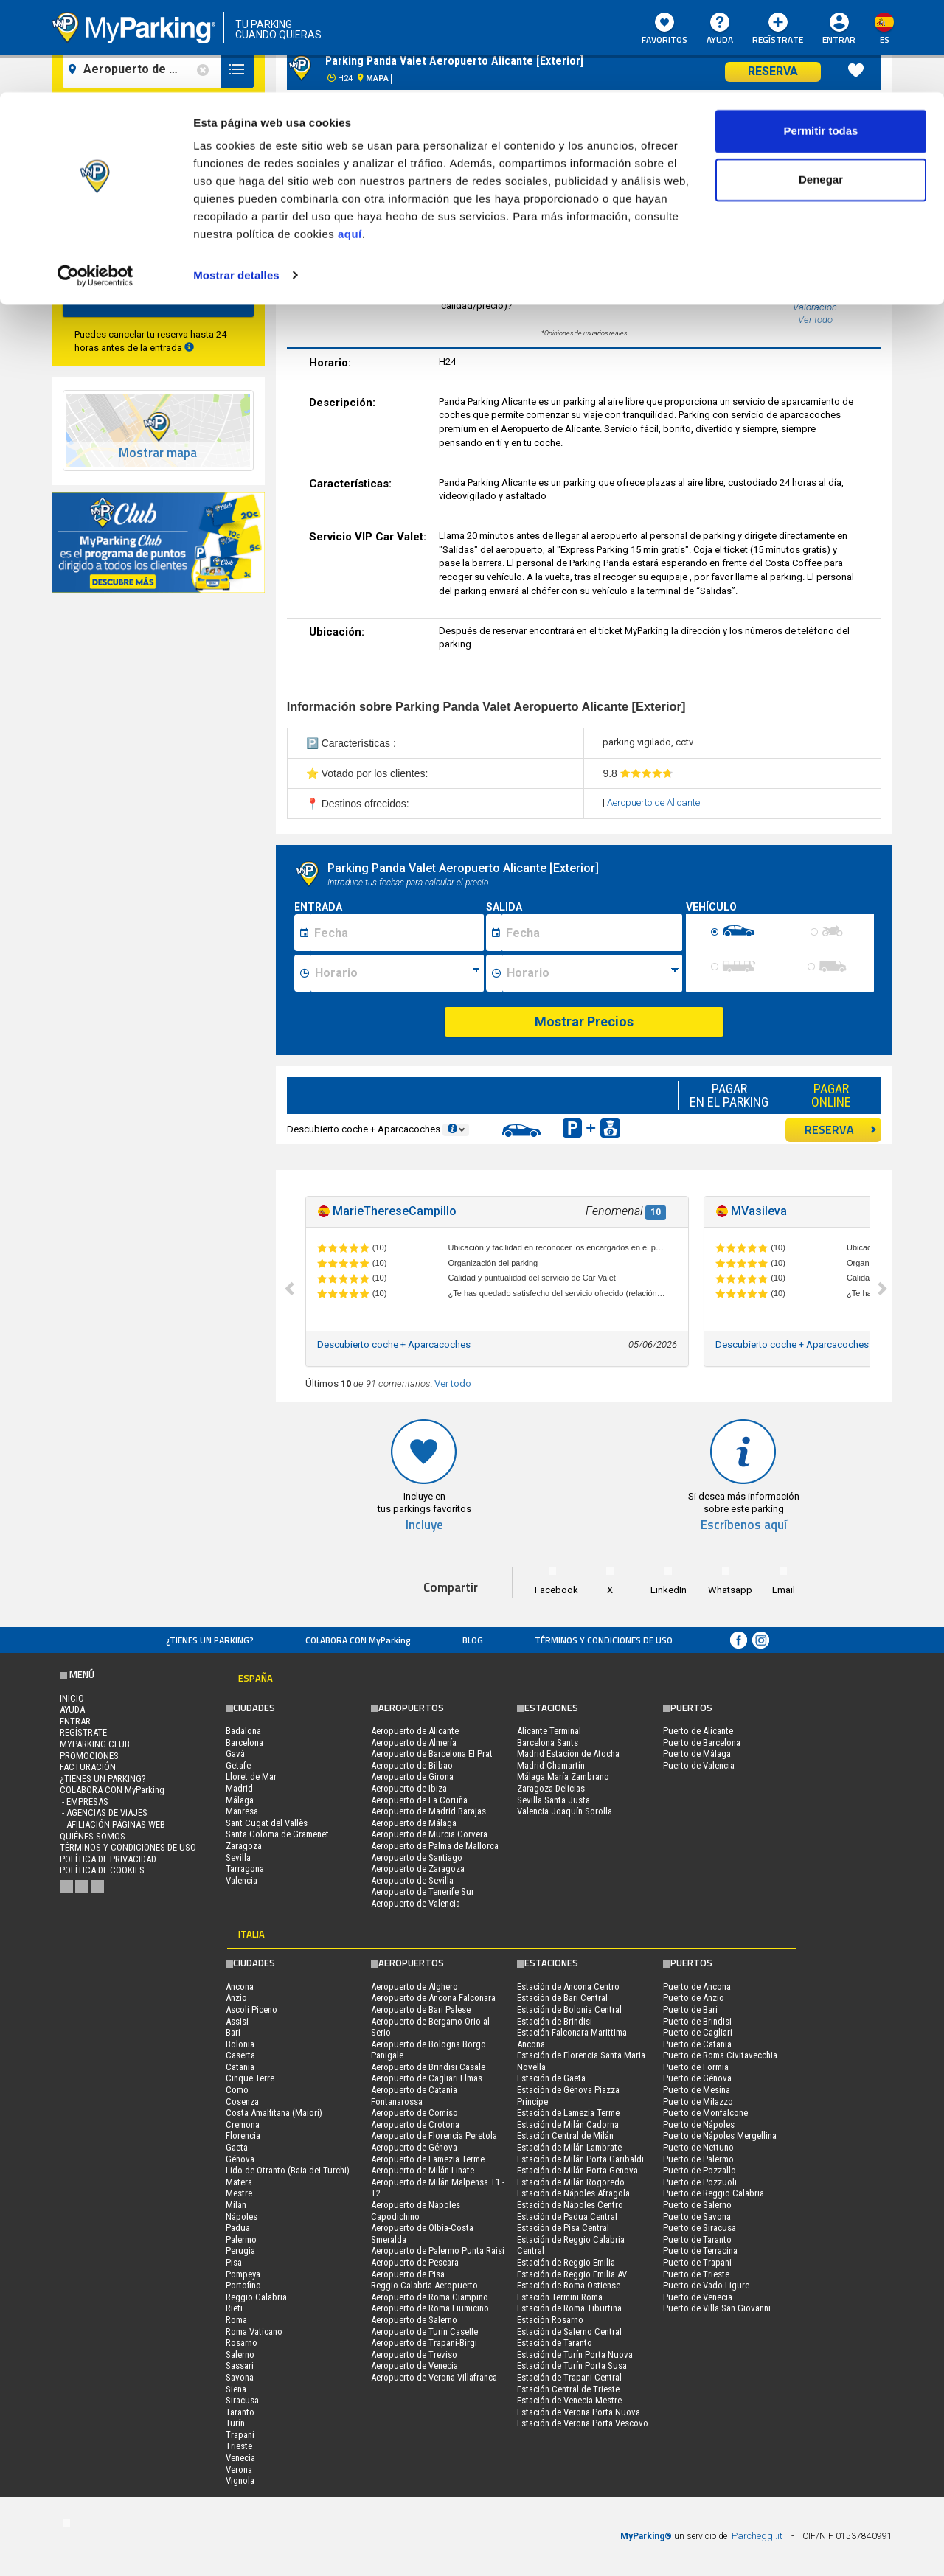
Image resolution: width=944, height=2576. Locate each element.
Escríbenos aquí (744, 1525)
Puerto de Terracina (700, 2250)
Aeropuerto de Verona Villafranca (434, 2377)
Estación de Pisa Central (563, 2227)
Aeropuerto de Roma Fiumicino (430, 2308)
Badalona (243, 1730)
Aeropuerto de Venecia (414, 2365)
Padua (238, 2227)
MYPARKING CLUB (95, 1744)
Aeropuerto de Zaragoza (418, 1868)
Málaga (240, 1800)
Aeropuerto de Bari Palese (421, 2009)
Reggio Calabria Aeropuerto (424, 2285)
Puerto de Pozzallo (699, 2170)
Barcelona (244, 1742)
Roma (236, 2319)
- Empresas (84, 1801)
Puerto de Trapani (697, 2262)
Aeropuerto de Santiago (416, 1857)
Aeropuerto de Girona (412, 1776)
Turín (235, 2423)
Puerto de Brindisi (697, 2021)
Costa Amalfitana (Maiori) (274, 2112)
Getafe (238, 1765)
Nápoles (241, 2216)
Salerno (240, 2354)
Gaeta (237, 2147)
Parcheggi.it (757, 2535)
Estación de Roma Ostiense (568, 2285)
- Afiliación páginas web (112, 1824)
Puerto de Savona (697, 2216)
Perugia (240, 2250)
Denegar (821, 87)
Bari (233, 2032)
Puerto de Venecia (697, 2296)
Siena (236, 2389)
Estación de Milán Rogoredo (571, 2181)
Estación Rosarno (550, 2319)
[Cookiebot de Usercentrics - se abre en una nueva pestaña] (95, 183)
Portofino (243, 2285)
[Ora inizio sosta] (397, 973)
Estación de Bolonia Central (569, 2009)
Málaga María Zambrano (563, 1776)
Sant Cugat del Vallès (267, 1822)
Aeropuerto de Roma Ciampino (429, 2296)
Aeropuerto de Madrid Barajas (428, 1811)
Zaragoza (244, 1845)
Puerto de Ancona (697, 1986)
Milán (236, 2204)
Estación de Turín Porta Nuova (575, 2354)
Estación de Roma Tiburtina (569, 2308)
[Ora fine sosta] (592, 973)
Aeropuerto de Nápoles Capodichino (415, 2210)
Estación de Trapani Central (569, 2377)
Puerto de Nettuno (698, 2147)
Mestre (239, 2193)
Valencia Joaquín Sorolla (564, 1811)
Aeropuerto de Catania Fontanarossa (414, 2095)
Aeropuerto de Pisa (408, 2274)
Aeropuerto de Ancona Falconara (433, 1997)
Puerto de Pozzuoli (700, 2181)
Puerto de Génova (697, 2078)
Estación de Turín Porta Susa (572, 2365)
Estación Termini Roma (560, 2296)
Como (237, 2089)
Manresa (242, 1811)
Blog (472, 1640)
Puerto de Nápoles (699, 2124)
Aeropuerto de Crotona (415, 2124)
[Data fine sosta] (592, 932)
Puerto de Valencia (699, 1765)
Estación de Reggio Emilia (566, 2262)
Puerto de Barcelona (701, 1742)
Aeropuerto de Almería (414, 1742)
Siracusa (242, 2400)
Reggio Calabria (256, 2296)
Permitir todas (821, 38)
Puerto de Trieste (696, 2274)
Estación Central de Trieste (568, 2389)
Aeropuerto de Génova (414, 2147)
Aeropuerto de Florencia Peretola (434, 2135)
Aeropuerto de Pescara (415, 2262)
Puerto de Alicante (698, 1730)
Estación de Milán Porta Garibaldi (580, 2159)
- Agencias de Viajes (104, 1812)
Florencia (243, 2135)
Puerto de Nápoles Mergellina (720, 2135)
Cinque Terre (250, 2078)
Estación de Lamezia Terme (568, 2112)
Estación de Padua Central (567, 2216)
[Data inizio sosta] (397, 932)
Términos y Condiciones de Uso (604, 1640)
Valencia (241, 1880)
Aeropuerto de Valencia (415, 1903)
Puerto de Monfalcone (705, 2112)
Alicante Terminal (549, 1730)
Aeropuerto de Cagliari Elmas (426, 2078)
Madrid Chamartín (551, 1765)
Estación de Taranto (554, 2342)
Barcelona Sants (547, 1742)
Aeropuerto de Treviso (414, 2354)
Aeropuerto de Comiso (414, 2112)
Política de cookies (102, 1870)
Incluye (424, 1525)
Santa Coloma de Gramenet (277, 1833)
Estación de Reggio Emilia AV (572, 2274)
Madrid (239, 1788)
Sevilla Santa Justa (553, 1800)
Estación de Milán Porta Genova (577, 2170)
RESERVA (841, 1129)
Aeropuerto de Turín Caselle (424, 2331)
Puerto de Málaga (697, 1753)
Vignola (240, 2480)
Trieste (239, 2445)
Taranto (240, 2411)
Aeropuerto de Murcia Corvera (429, 1833)
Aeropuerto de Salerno (414, 2319)
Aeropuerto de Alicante (653, 802)
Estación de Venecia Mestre (569, 2400)
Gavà (235, 1753)
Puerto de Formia (696, 2066)
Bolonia (240, 2044)
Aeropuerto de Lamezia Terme (428, 2159)
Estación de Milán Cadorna (568, 2124)
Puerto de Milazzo (698, 2101)
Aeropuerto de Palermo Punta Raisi (437, 2250)
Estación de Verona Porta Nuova (578, 2411)
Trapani (240, 2434)
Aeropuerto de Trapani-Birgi (424, 2342)
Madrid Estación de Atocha (568, 1753)
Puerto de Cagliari (697, 2032)
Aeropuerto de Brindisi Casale (428, 2066)
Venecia (240, 2457)
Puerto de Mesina (696, 2089)
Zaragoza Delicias (551, 1788)
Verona (239, 2469)
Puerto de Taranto (697, 2239)
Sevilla (238, 1857)
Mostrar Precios (584, 1021)
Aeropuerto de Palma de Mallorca (435, 1845)
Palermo (241, 2239)
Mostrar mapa (158, 453)
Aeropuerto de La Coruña (419, 1800)
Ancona (240, 1986)
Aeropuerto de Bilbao (412, 1765)
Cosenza (242, 2101)
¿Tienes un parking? (210, 1640)
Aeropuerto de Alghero (414, 1986)
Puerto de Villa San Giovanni (717, 2308)
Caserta (240, 2055)
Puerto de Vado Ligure (706, 2285)
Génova (240, 2159)
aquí (350, 142)
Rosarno (241, 2342)
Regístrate (83, 1732)
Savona (240, 2377)
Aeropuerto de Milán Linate (422, 2170)
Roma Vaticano (254, 2331)
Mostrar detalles (236, 182)
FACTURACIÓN (88, 1766)
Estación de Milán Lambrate (569, 2147)
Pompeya (243, 2274)
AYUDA (72, 1709)
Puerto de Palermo (698, 2159)
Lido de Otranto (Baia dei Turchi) (288, 2170)
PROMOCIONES (89, 1755)
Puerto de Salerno (697, 2204)
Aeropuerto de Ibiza (409, 1788)
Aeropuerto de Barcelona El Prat (432, 1753)
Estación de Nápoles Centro (570, 2204)
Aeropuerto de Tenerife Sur (422, 1891)
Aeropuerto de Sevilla (412, 1880)
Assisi (237, 2021)
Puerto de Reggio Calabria (713, 2193)
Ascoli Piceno (251, 2009)
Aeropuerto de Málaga (414, 1822)
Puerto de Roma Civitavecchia (720, 2055)
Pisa (234, 2262)
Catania (240, 2066)
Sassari (240, 2365)
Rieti (234, 2308)
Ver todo (452, 1383)
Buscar (158, 298)
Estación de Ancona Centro (568, 1986)
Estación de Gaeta (551, 2078)
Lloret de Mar (251, 1776)
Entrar (75, 1721)
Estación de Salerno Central (569, 2331)
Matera (239, 2181)
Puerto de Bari (690, 2009)
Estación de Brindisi (554, 2021)
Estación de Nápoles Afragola (573, 2193)
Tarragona (245, 1868)
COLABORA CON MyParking (358, 1640)
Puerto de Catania (697, 2044)
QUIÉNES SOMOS (92, 1836)
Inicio (72, 1698)
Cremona (243, 2124)
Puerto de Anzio (693, 1997)
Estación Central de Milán (565, 2135)
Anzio (236, 1997)
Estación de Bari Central (562, 1997)
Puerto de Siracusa (699, 2227)
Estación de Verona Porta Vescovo (582, 2423)
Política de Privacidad (108, 1859)
